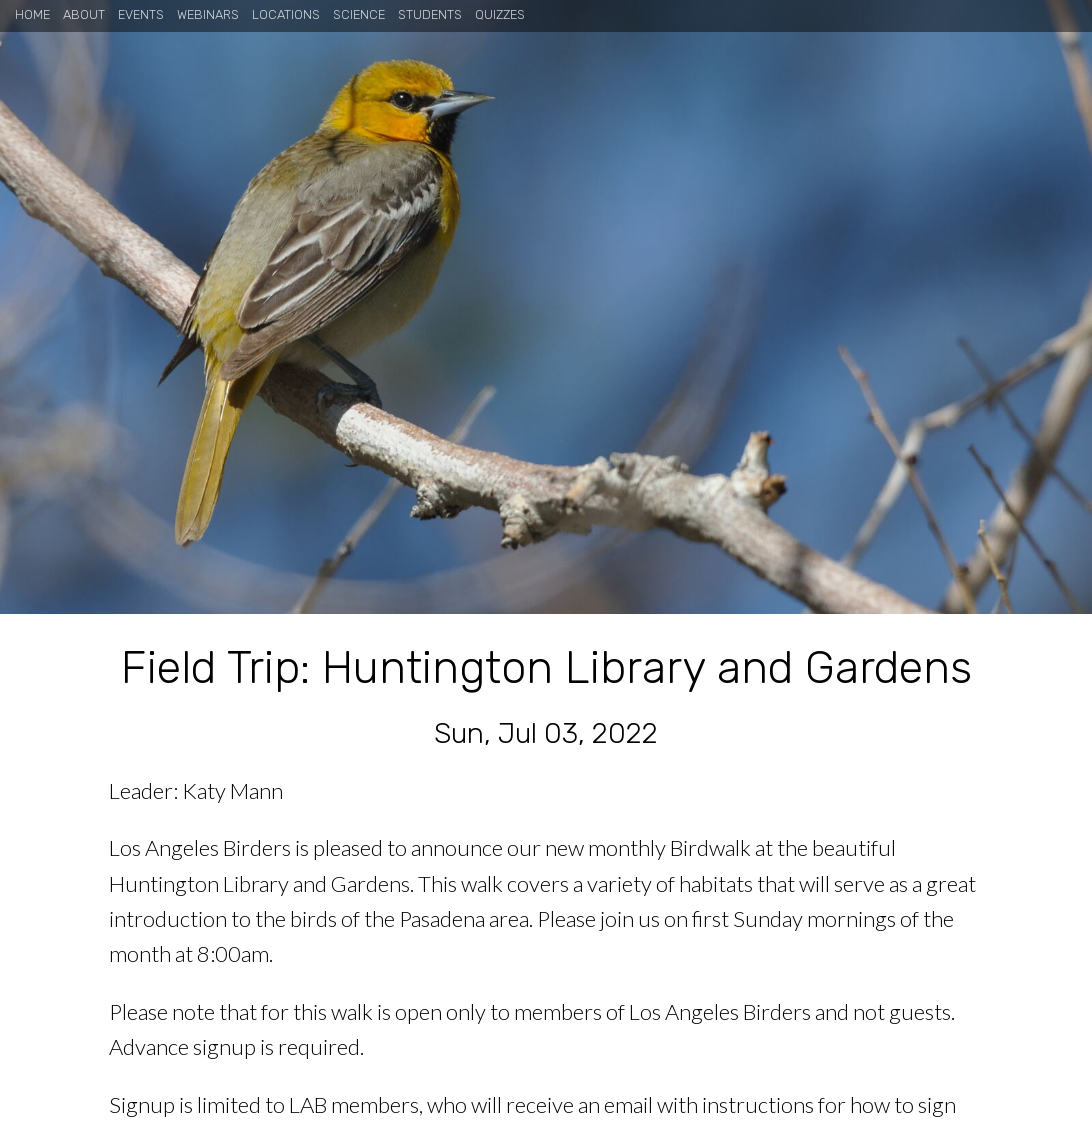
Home (32, 14)
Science (359, 14)
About (84, 14)
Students (430, 14)
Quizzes (500, 14)
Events (141, 14)
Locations (286, 14)
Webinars (208, 14)
